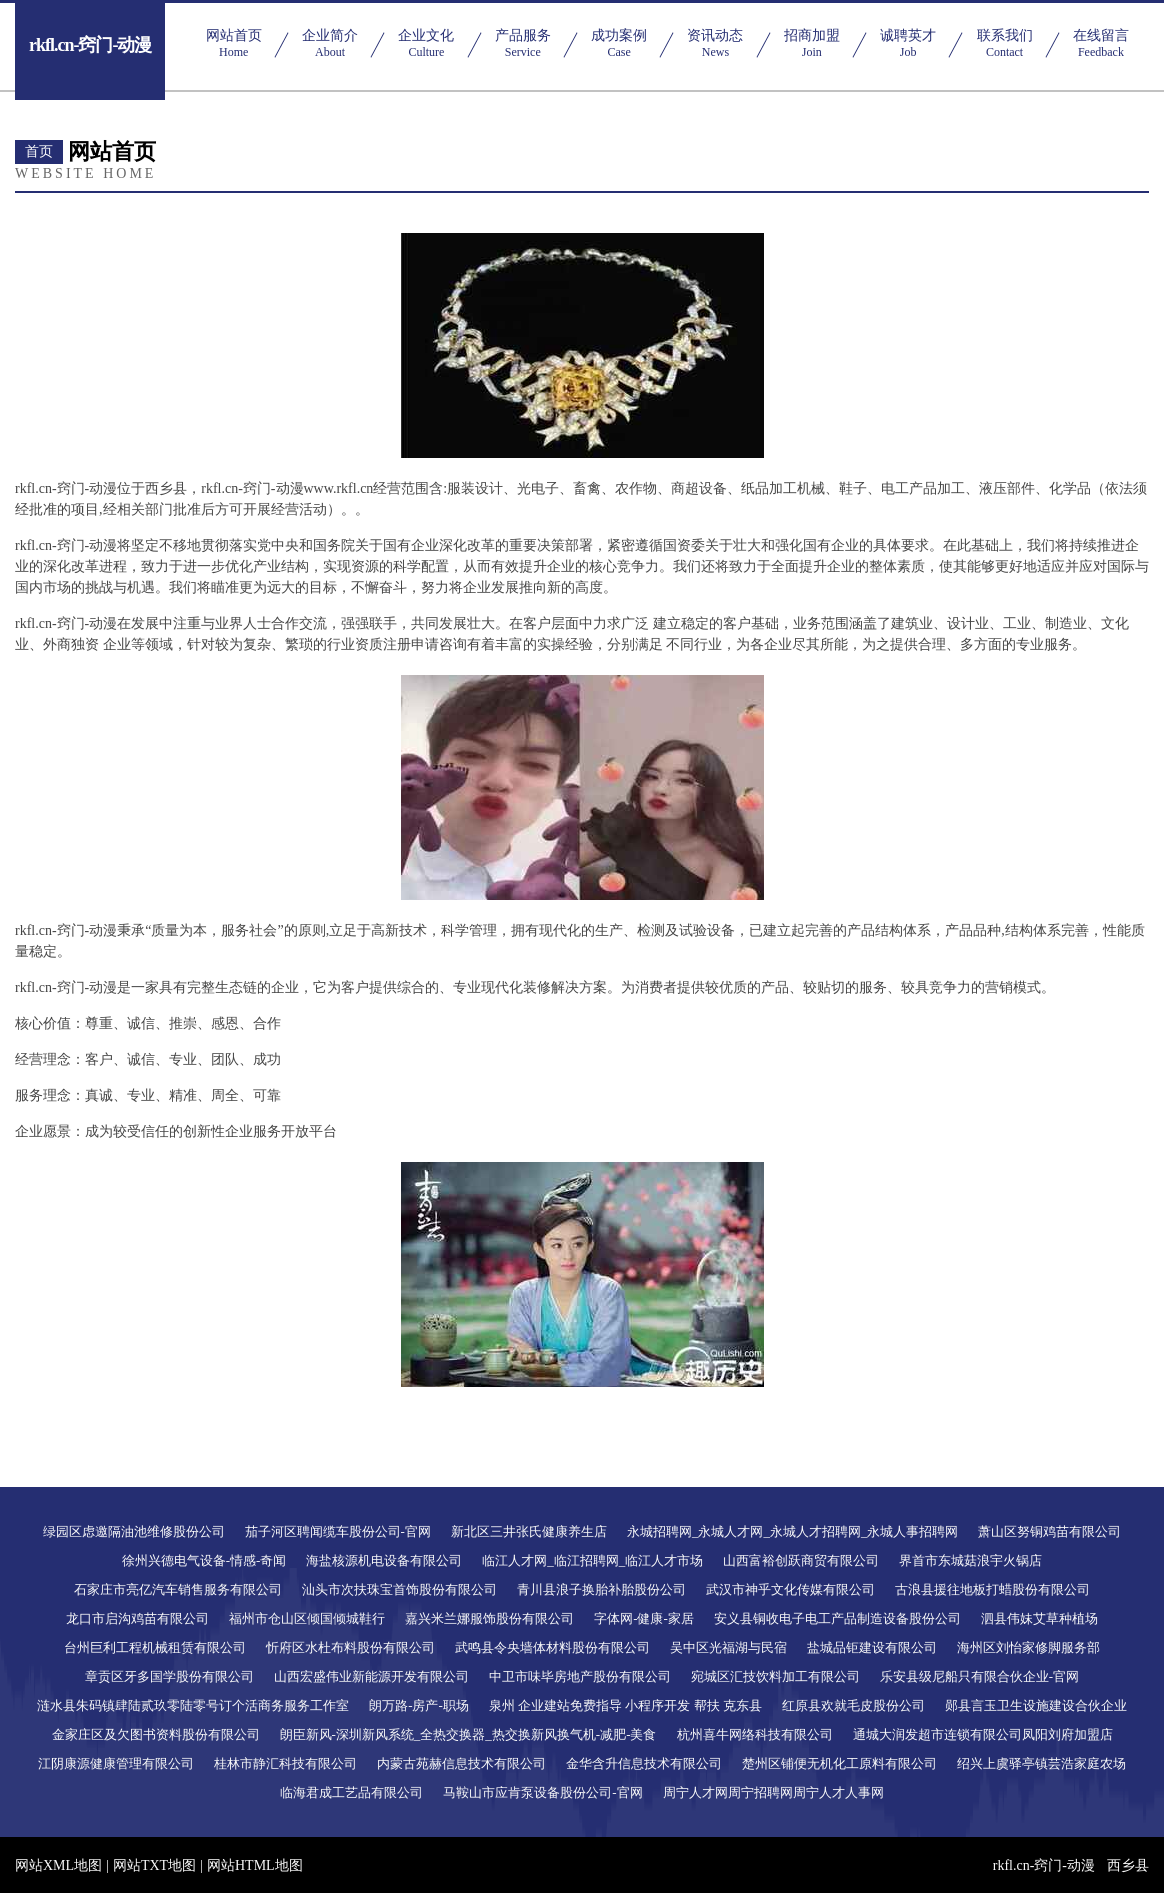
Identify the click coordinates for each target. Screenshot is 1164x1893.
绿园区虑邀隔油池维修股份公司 (134, 1531)
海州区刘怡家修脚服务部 (1028, 1647)
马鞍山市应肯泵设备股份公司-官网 (542, 1792)
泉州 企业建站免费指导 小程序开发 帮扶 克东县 (625, 1705)
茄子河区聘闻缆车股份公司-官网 (338, 1531)
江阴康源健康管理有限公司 (116, 1763)
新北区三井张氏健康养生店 (529, 1531)
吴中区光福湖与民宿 (728, 1647)
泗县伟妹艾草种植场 (1039, 1618)
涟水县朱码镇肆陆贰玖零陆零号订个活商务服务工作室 (193, 1705)
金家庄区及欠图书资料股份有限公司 (156, 1734)
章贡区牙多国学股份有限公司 (169, 1676)
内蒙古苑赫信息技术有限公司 (461, 1763)
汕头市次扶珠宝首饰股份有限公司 (399, 1589)
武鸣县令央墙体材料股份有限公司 (552, 1647)
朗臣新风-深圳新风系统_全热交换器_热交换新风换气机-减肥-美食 (468, 1734)
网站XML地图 (58, 1865)
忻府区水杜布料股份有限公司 (350, 1647)
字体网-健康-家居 (644, 1618)
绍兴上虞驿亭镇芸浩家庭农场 (1041, 1763)
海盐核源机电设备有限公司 (384, 1560)
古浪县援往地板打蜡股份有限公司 (992, 1589)
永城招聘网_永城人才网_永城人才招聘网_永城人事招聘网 (793, 1531)
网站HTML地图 (255, 1865)
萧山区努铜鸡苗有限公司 (1049, 1531)
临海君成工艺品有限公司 (351, 1792)
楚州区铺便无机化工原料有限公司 (839, 1763)
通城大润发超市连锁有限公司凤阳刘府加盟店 (983, 1734)
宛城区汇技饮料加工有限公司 (775, 1676)
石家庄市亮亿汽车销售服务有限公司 (178, 1589)
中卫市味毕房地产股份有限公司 (580, 1676)
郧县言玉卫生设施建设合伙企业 (1036, 1705)
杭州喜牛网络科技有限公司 (755, 1734)
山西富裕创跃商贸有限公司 (801, 1560)
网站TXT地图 (154, 1865)
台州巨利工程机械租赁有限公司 (155, 1647)
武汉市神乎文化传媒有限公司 (790, 1589)
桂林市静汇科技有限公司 (285, 1763)
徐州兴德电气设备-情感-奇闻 (204, 1560)
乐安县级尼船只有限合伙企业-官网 (979, 1676)
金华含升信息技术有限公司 (644, 1763)
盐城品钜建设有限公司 (872, 1647)
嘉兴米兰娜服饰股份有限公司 (489, 1618)
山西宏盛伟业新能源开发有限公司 (371, 1676)
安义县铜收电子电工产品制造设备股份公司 (837, 1618)
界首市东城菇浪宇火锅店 (970, 1560)
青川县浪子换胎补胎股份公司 (601, 1589)
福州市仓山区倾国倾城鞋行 (307, 1618)
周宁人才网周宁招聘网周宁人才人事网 (773, 1792)
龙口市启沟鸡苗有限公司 (137, 1618)
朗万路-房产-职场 (419, 1705)
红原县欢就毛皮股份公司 (853, 1705)
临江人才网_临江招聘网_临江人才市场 (592, 1560)
